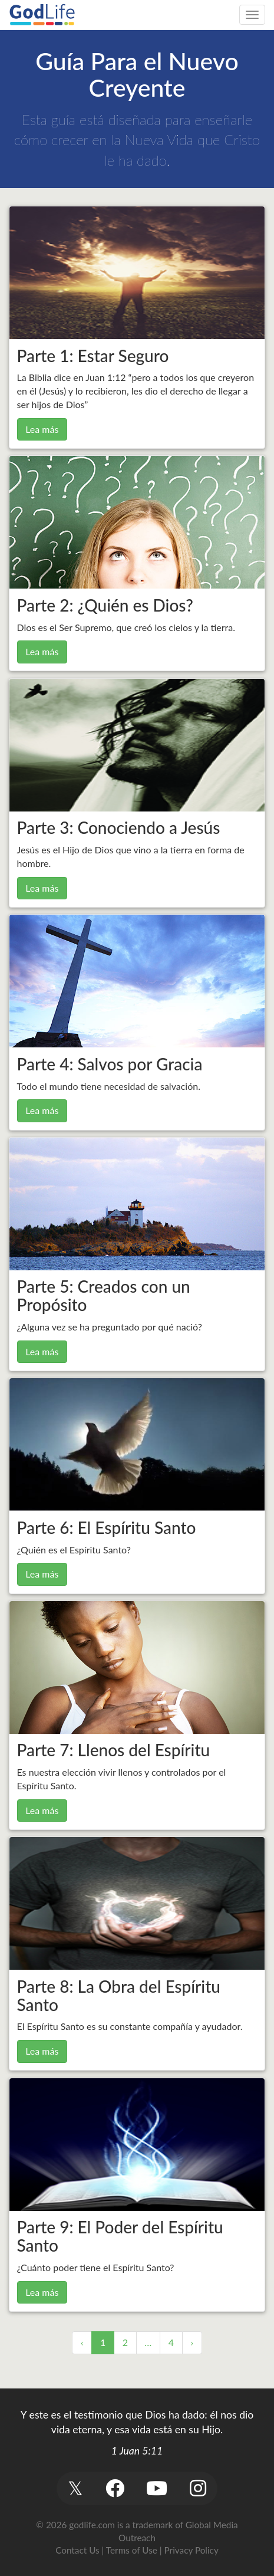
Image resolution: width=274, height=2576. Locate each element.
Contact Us (77, 2550)
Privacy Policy (191, 2550)
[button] (76, 2488)
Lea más (41, 429)
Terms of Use (131, 2550)
